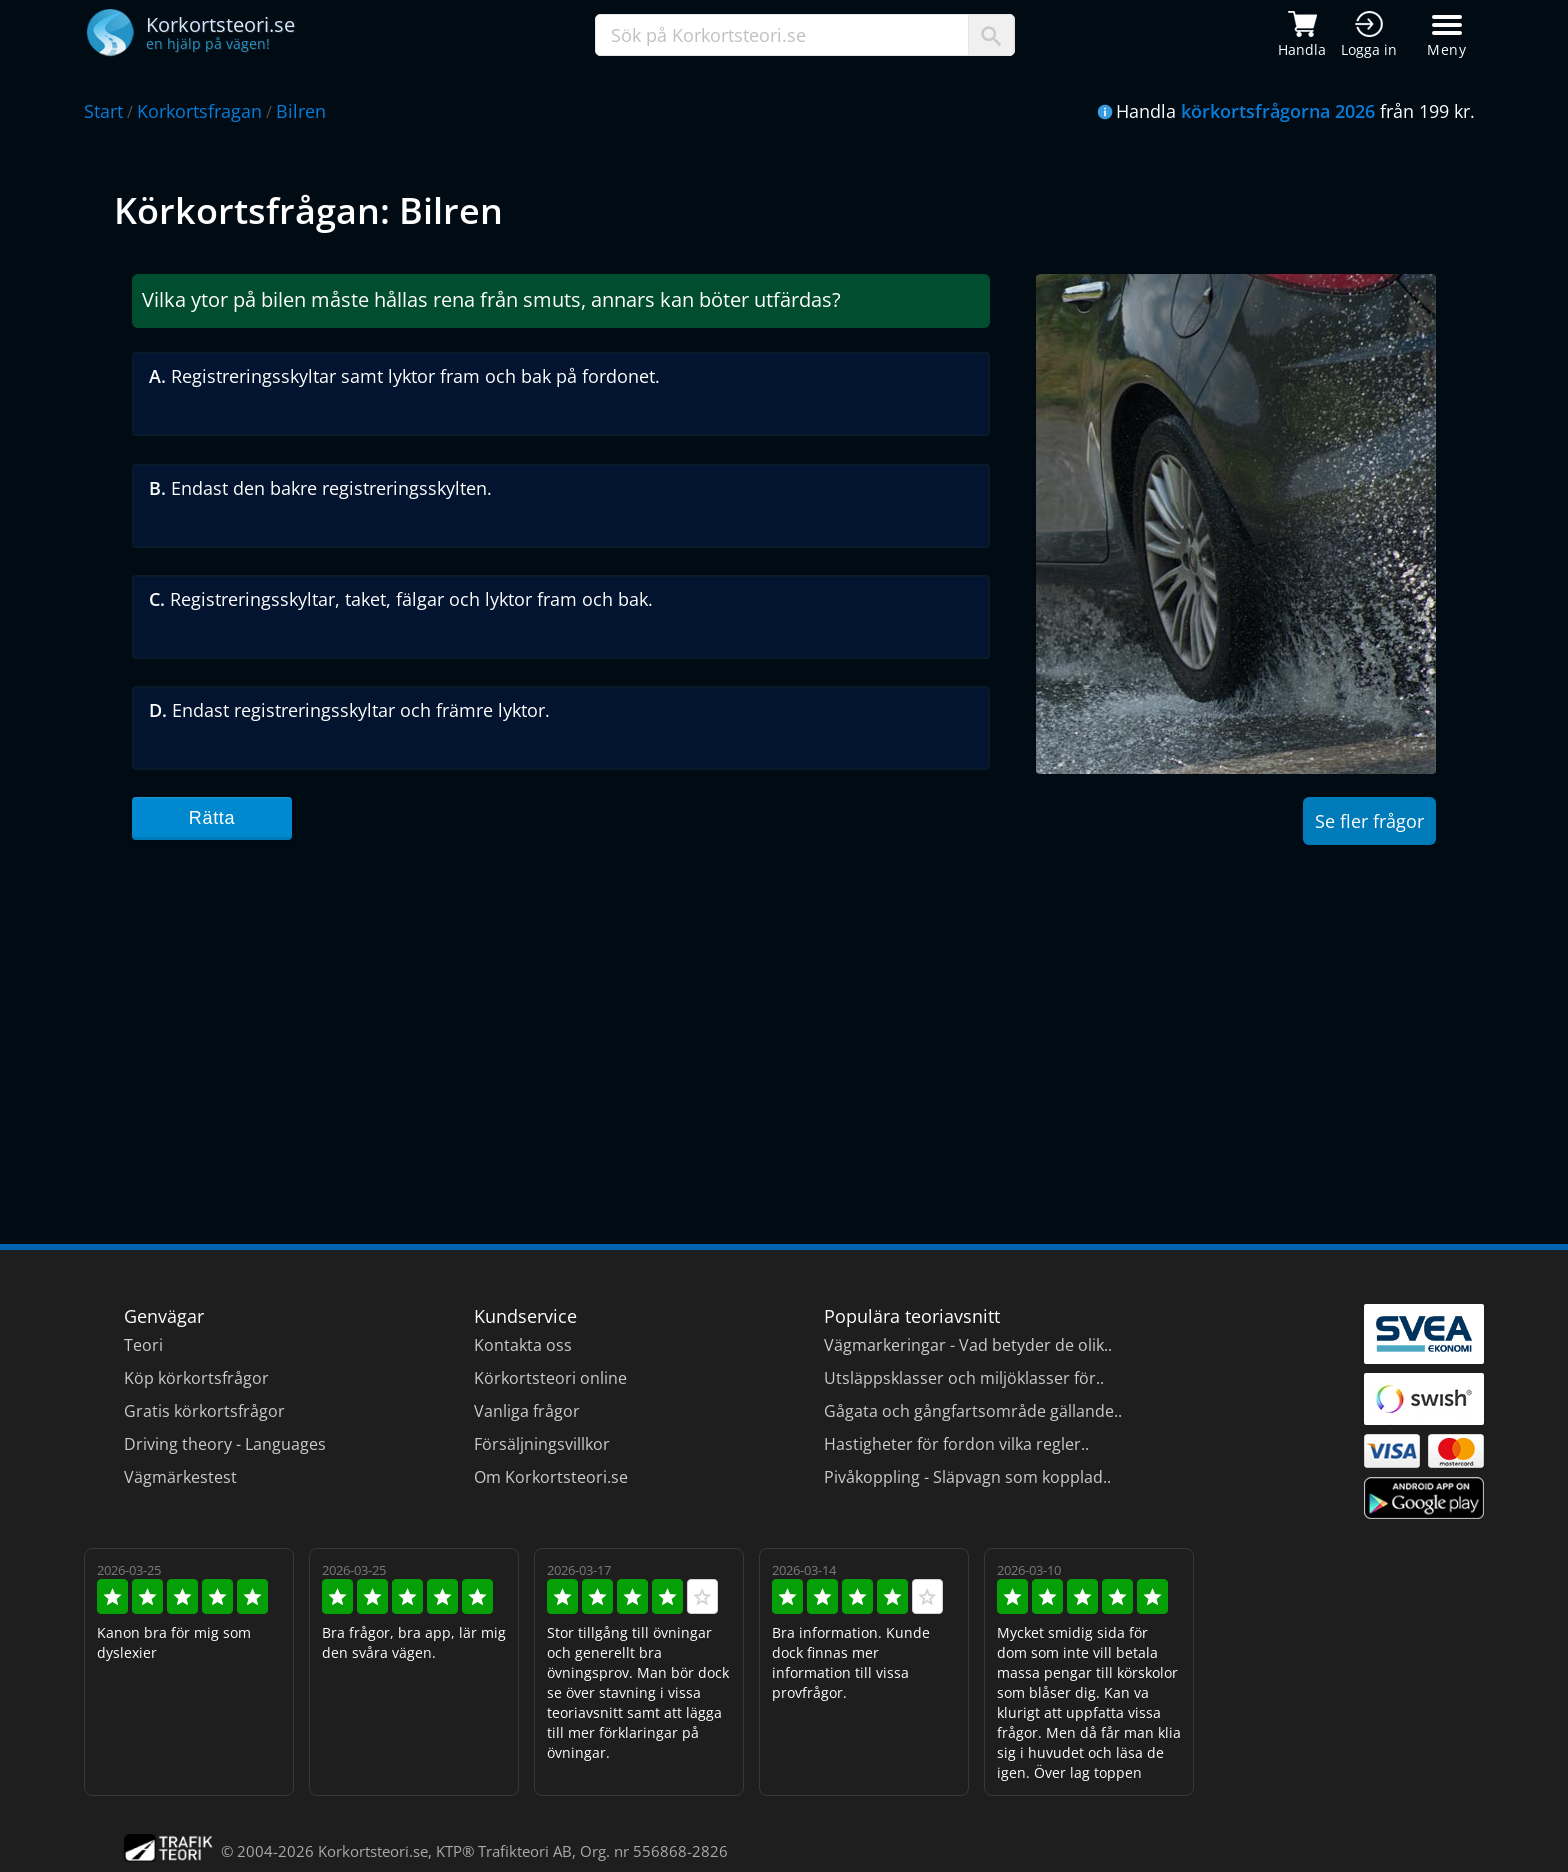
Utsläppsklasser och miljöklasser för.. (964, 1378)
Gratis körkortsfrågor (204, 1411)
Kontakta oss (523, 1345)
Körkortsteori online (550, 1378)
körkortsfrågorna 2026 (1278, 111)
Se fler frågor (1369, 821)
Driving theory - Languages (225, 1444)
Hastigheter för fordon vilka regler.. (956, 1444)
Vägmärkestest (180, 1477)
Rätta (212, 818)
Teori (143, 1345)
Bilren (301, 111)
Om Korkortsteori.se (551, 1477)
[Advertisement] (714, 1024)
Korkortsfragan (199, 111)
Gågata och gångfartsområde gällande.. (973, 1411)
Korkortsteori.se (373, 1851)
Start (103, 111)
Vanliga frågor (527, 1411)
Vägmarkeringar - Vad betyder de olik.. (968, 1345)
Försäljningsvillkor (542, 1444)
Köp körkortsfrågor (196, 1378)
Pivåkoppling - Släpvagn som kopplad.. (967, 1477)
